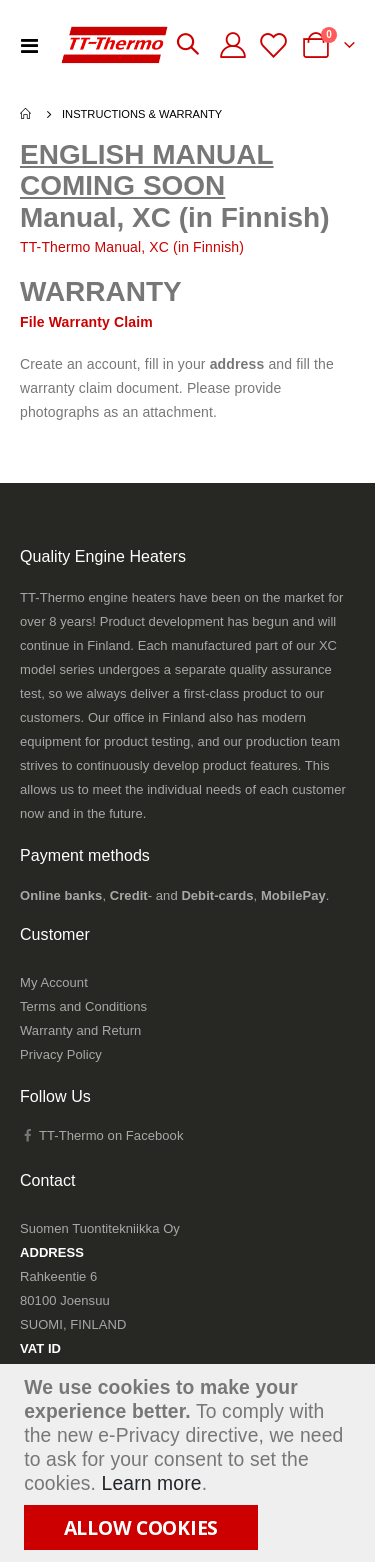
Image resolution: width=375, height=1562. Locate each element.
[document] (190, 1463)
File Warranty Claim (86, 322)
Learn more (152, 1483)
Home (27, 114)
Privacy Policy (61, 1054)
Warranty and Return (80, 1030)
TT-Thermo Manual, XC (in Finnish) (132, 247)
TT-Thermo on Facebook (101, 1135)
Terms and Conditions (83, 1006)
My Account (54, 982)
